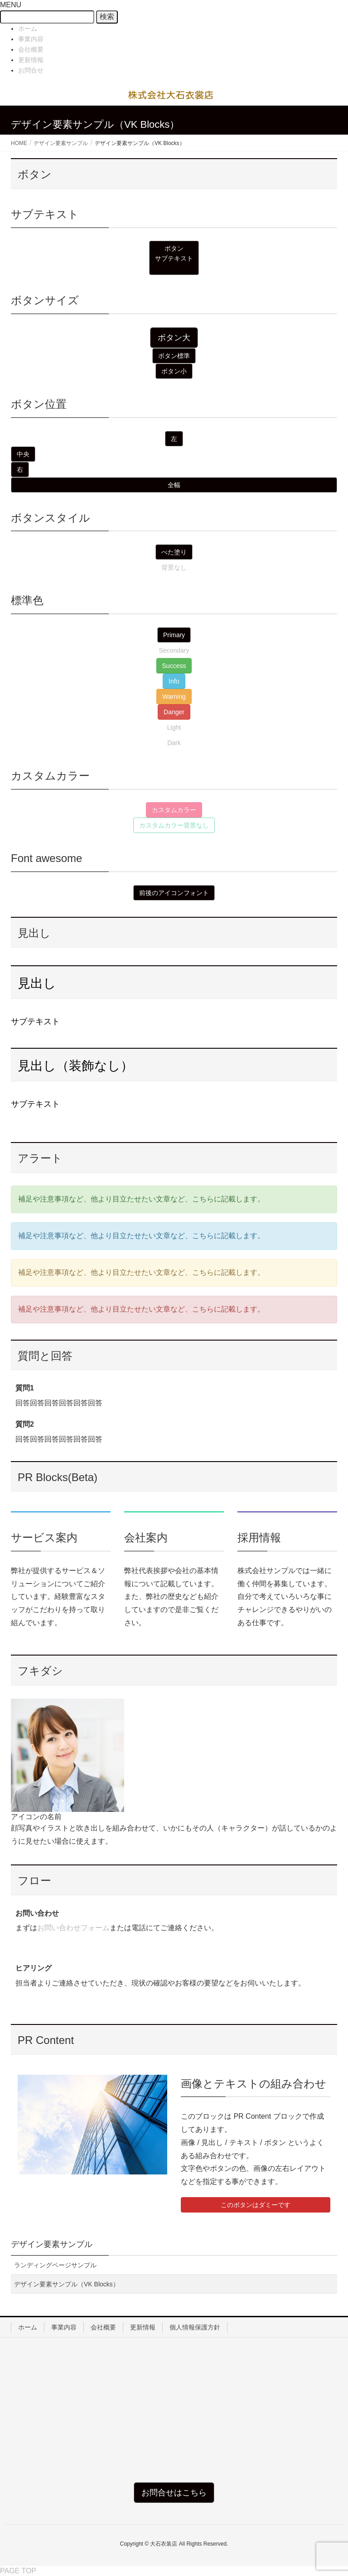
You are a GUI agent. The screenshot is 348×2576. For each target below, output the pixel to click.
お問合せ (31, 70)
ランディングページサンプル (55, 2265)
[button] (174, 258)
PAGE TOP (18, 2571)
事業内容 (31, 39)
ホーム (27, 28)
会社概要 (31, 49)
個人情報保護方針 (194, 2327)
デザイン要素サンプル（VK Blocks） (66, 2284)
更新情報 (31, 59)
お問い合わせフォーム (73, 1928)
